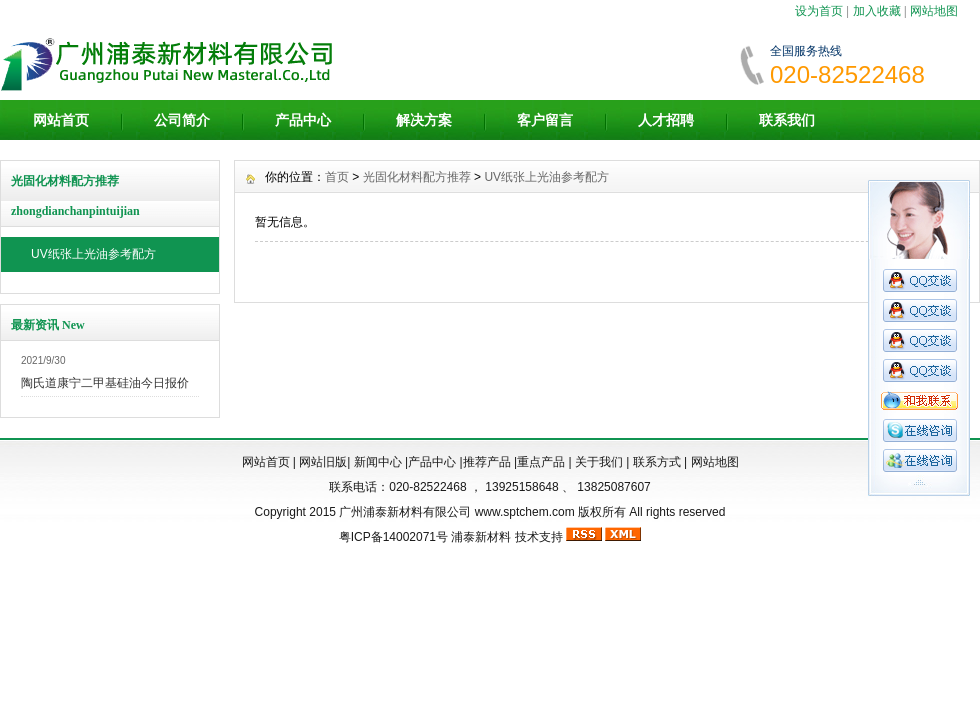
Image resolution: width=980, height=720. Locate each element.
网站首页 (61, 120)
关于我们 (599, 462)
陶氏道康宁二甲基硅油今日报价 (105, 383)
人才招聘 (666, 120)
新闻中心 (378, 462)
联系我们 (787, 120)
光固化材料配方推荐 (417, 177)
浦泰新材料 (481, 537)
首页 (337, 177)
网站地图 (934, 11)
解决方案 (424, 120)
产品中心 (303, 120)
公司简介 (182, 120)
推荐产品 (487, 462)
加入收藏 (877, 11)
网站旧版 (323, 462)
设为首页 (819, 11)
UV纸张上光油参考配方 (93, 254)
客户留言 (545, 120)
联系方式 (657, 462)
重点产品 (541, 462)
